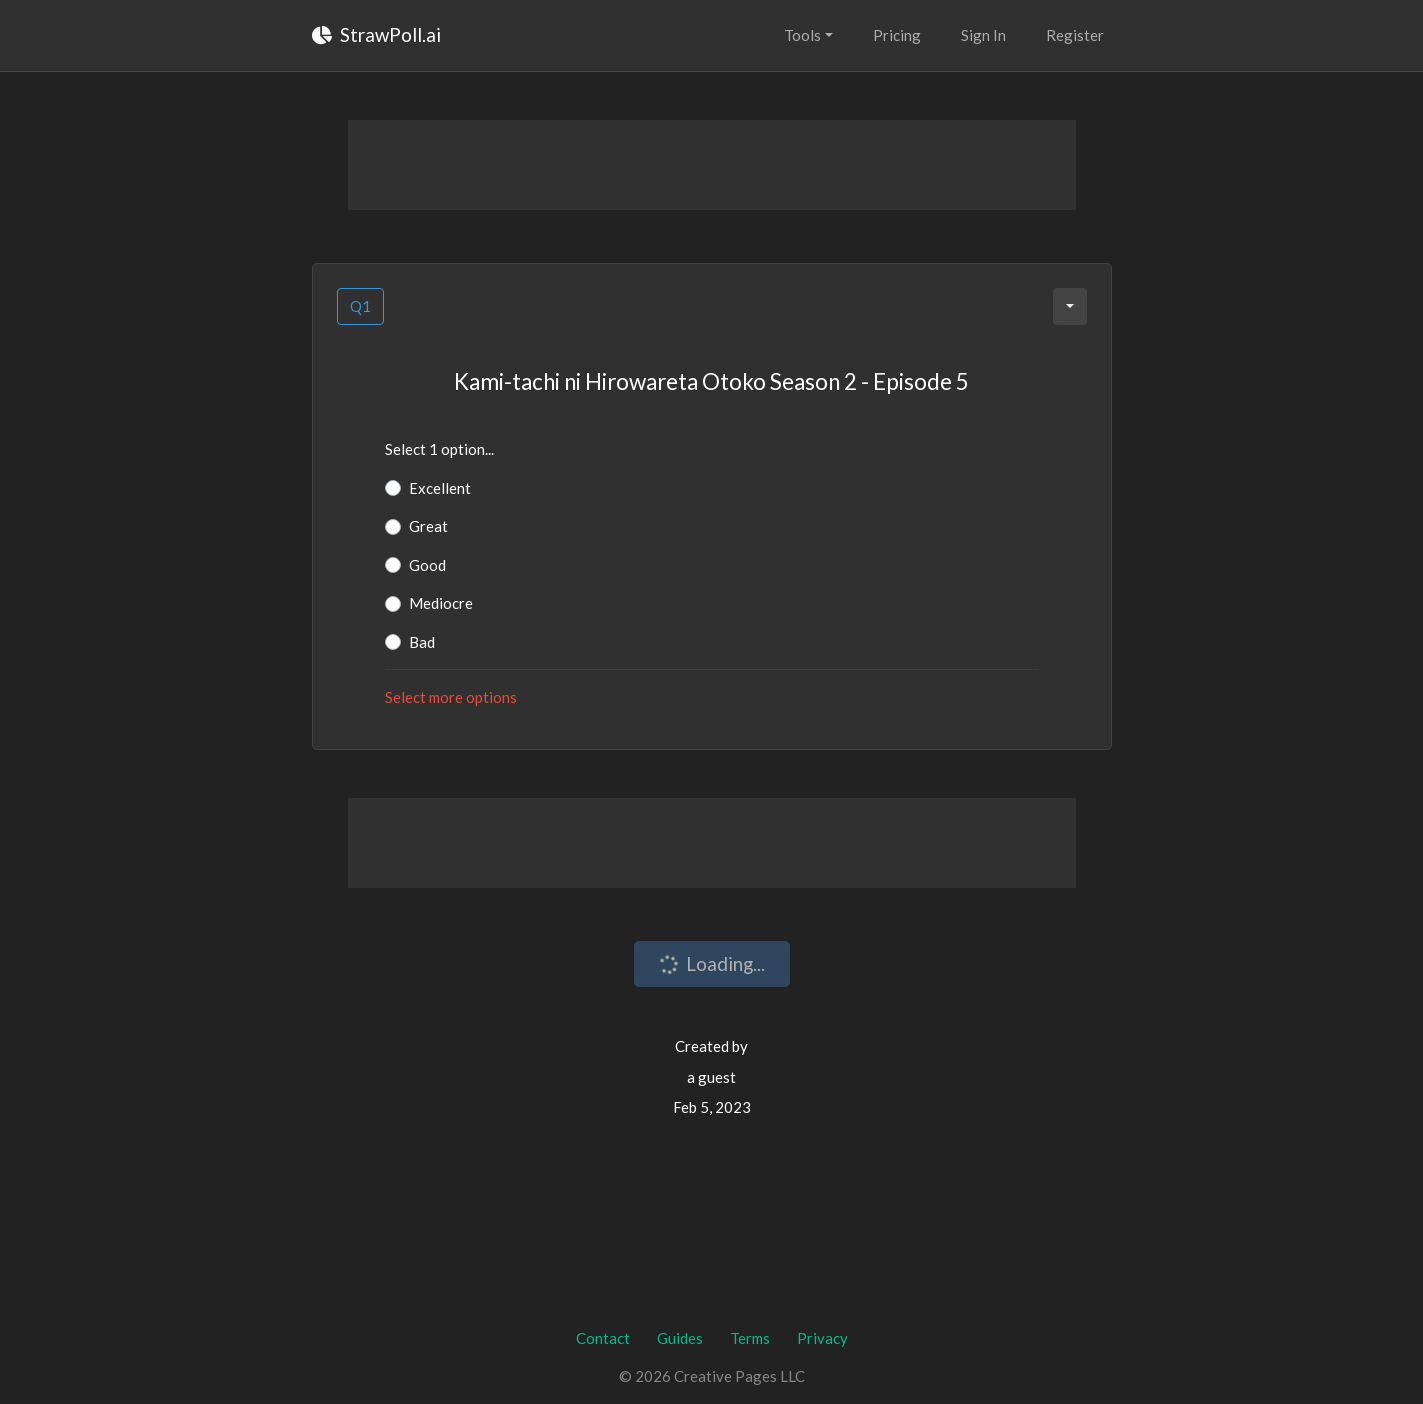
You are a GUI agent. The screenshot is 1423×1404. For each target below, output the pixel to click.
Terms (750, 1338)
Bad (422, 642)
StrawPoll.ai (376, 34)
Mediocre (441, 603)
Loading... (710, 964)
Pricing (897, 35)
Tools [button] (802, 35)
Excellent (440, 488)
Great (428, 526)
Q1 (360, 306)
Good (427, 565)
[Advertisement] (712, 165)
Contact (603, 1338)
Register (1075, 35)
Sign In (983, 35)
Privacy (822, 1338)
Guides (680, 1338)
